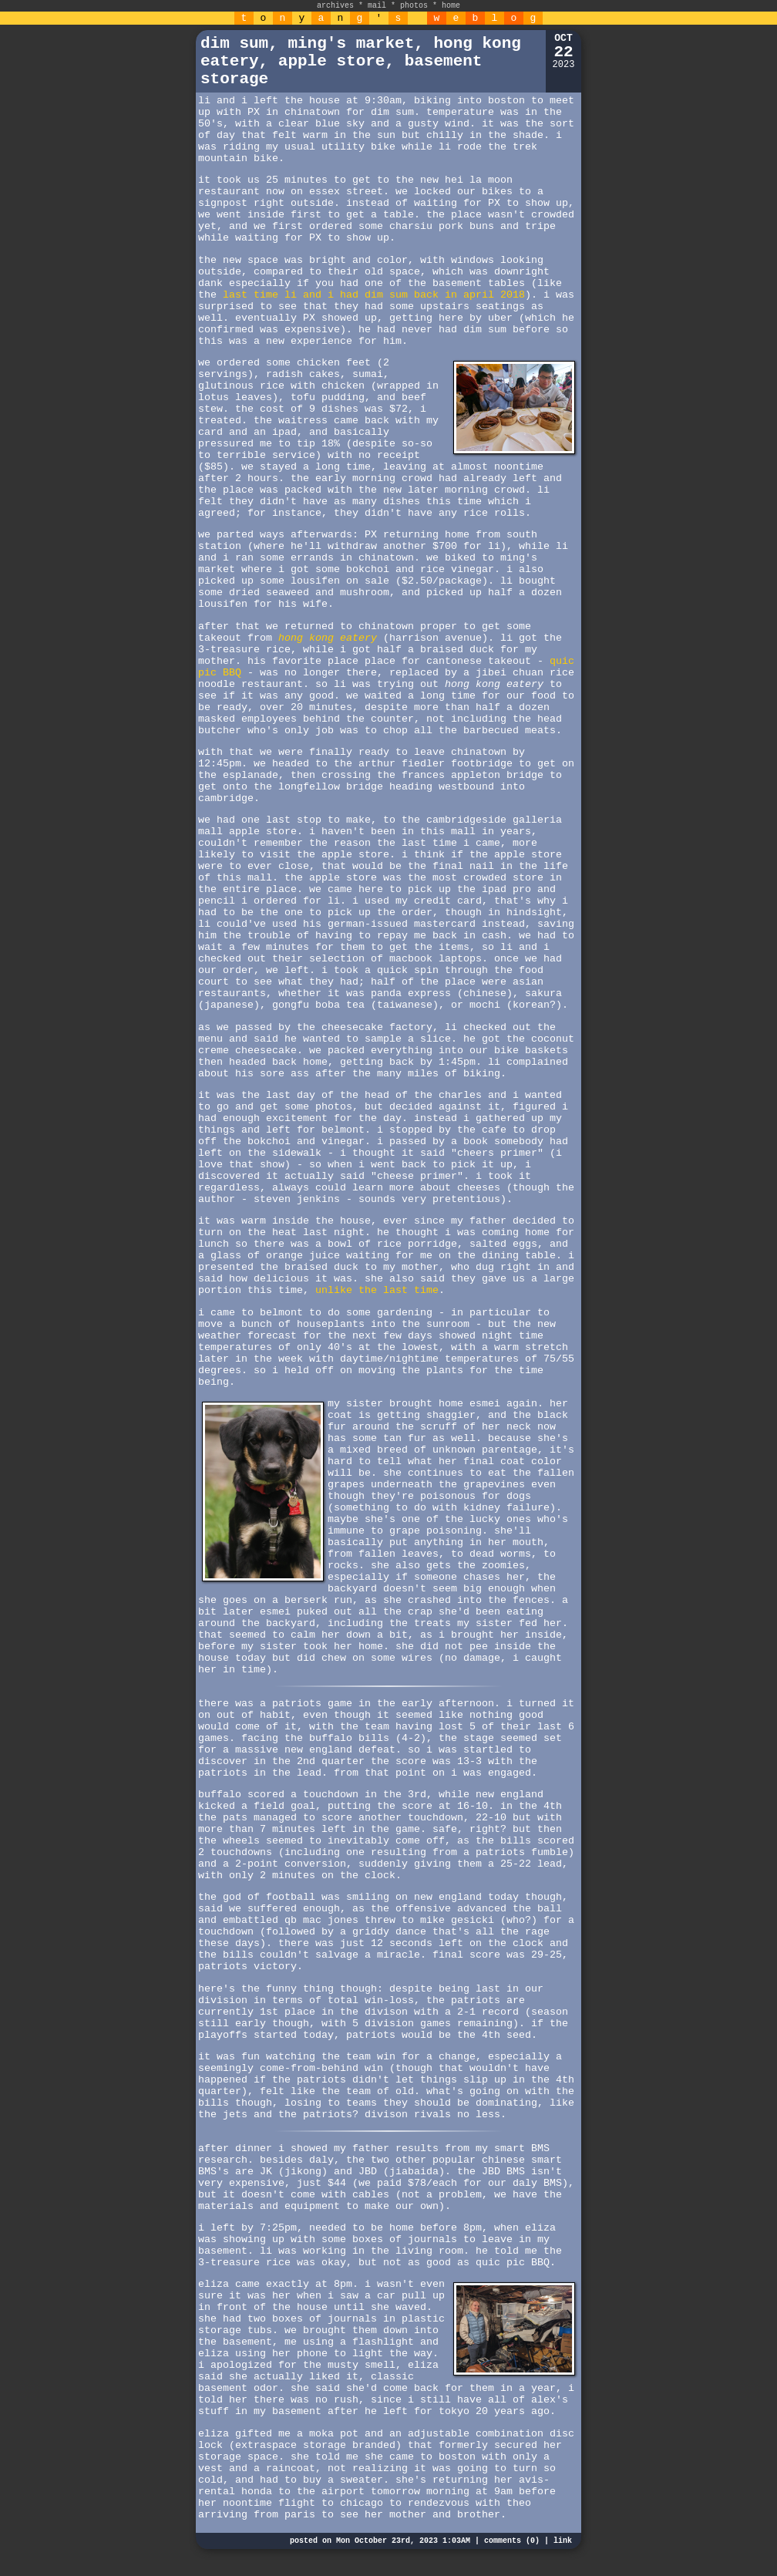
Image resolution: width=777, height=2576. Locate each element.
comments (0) (512, 2541)
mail (377, 6)
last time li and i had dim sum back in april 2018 (374, 295)
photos (414, 6)
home (451, 6)
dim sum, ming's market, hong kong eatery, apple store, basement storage (360, 61)
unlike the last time (377, 1290)
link (562, 2541)
